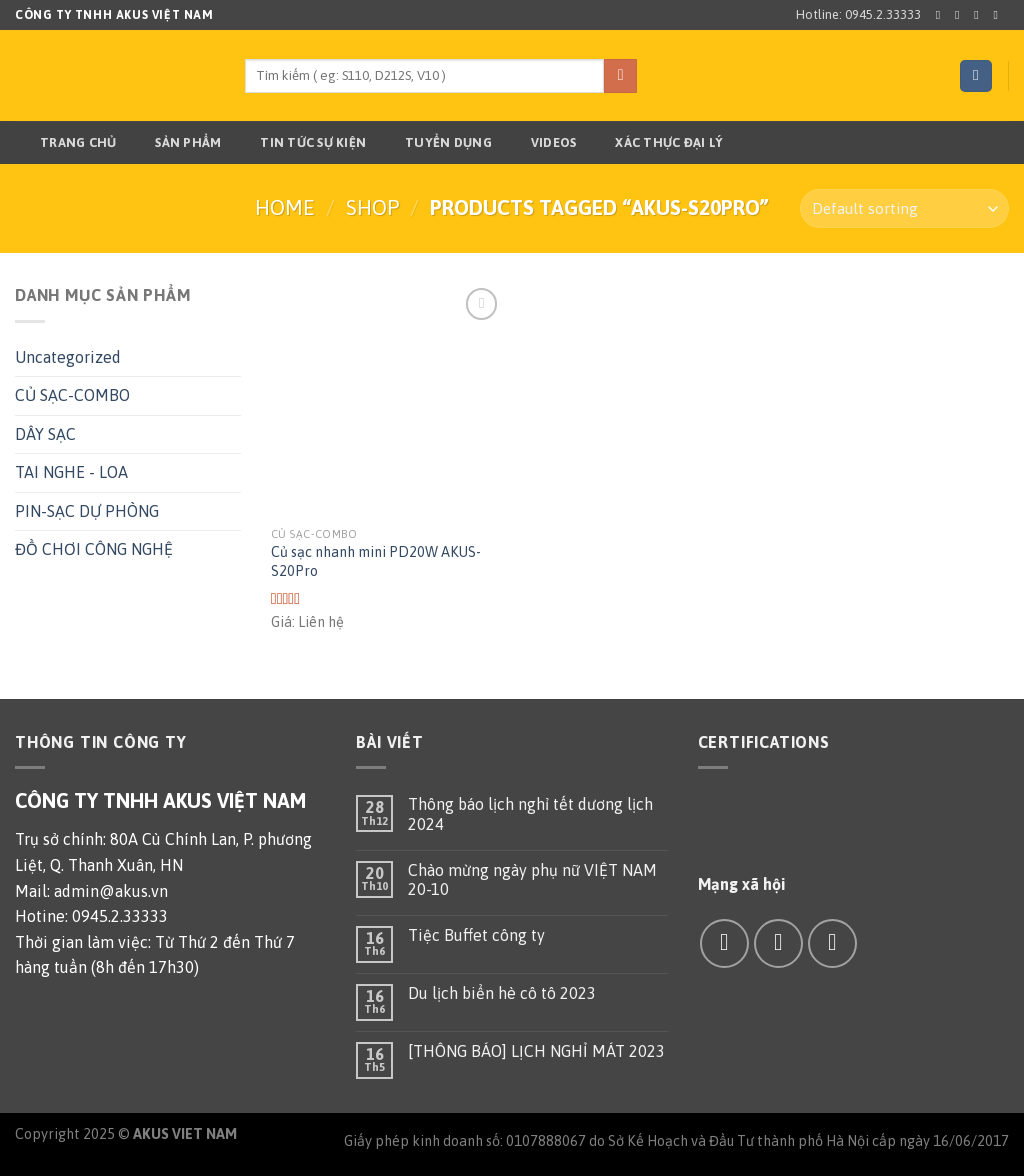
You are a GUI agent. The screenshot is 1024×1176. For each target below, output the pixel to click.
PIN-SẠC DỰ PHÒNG (87, 511)
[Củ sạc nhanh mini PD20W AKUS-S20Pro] (387, 399)
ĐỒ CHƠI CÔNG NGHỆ (94, 549)
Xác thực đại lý (656, 143)
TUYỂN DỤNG (436, 143)
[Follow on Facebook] (942, 15)
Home (285, 207)
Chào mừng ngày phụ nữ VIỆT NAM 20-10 (532, 879)
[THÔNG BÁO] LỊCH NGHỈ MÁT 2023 (536, 1051)
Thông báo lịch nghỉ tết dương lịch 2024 (530, 813)
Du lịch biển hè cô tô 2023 (502, 993)
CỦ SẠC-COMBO (72, 395)
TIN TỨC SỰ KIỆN (300, 143)
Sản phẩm (175, 143)
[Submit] (620, 76)
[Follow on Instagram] (961, 15)
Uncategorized (68, 357)
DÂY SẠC (45, 434)
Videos (541, 143)
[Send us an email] (999, 15)
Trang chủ (65, 143)
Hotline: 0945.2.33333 (858, 14)
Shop (372, 207)
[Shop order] (904, 208)
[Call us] (832, 943)
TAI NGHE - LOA (71, 472)
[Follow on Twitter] (980, 15)
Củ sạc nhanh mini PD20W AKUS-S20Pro (376, 561)
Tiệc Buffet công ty (476, 935)
